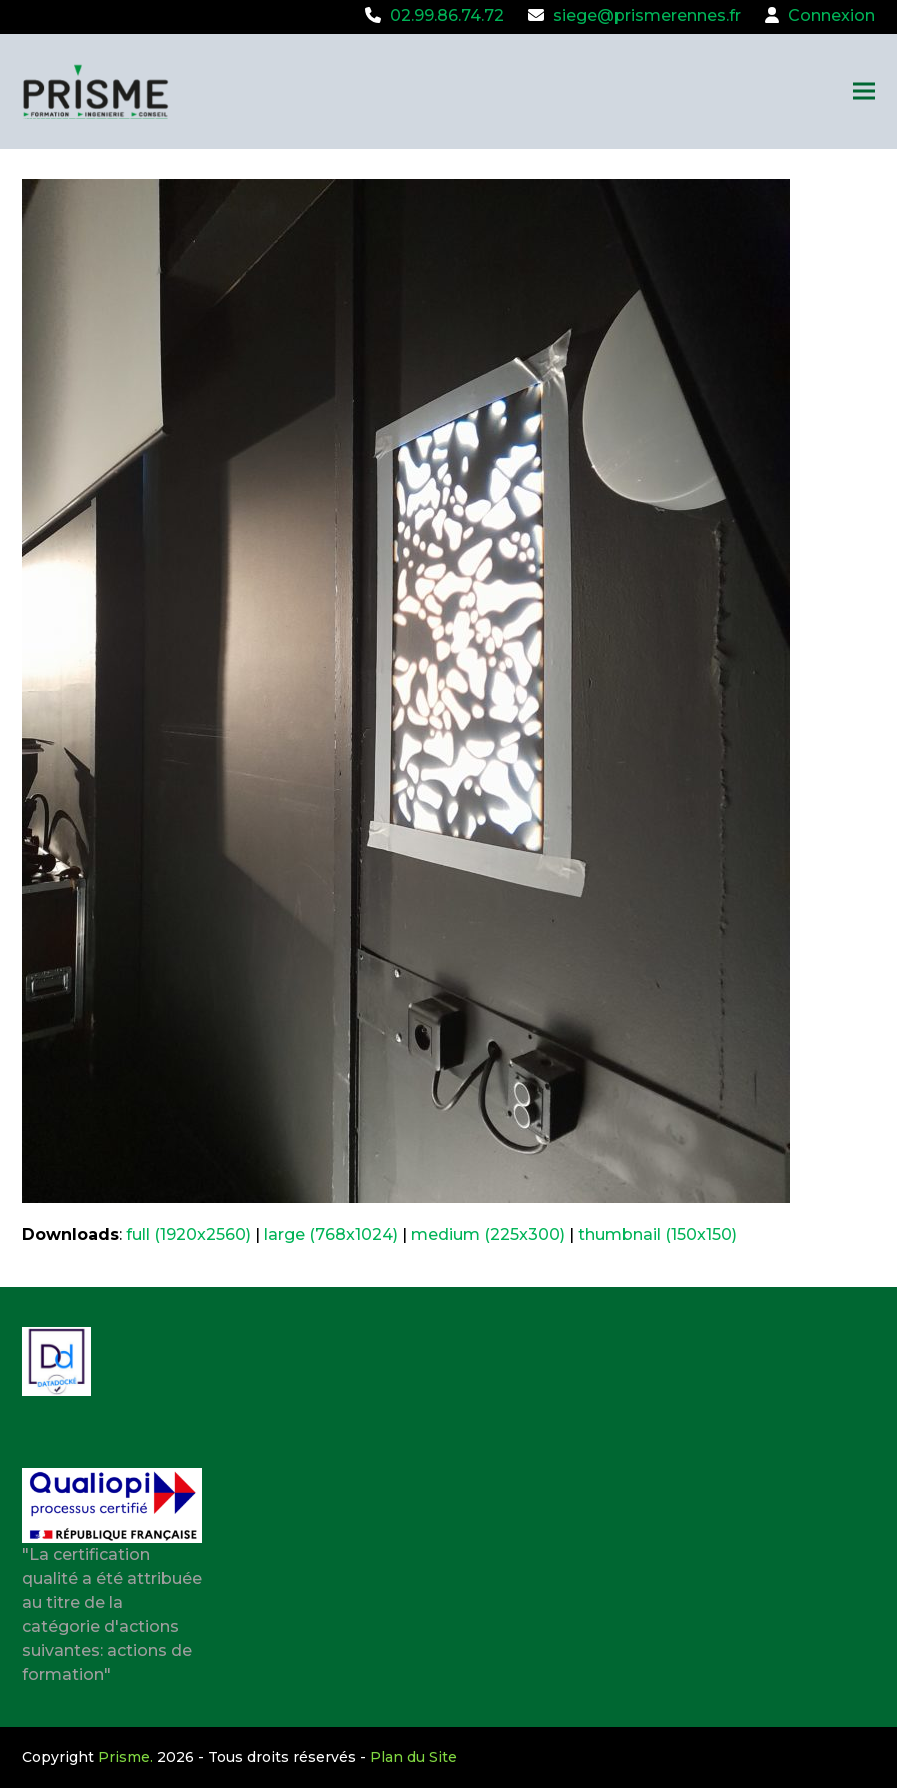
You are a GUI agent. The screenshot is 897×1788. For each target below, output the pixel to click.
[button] (864, 91)
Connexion (831, 15)
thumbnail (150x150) (657, 1234)
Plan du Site (413, 1757)
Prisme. (125, 1757)
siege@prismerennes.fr (647, 15)
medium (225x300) (488, 1234)
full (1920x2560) (188, 1234)
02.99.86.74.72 (447, 15)
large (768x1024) (331, 1234)
